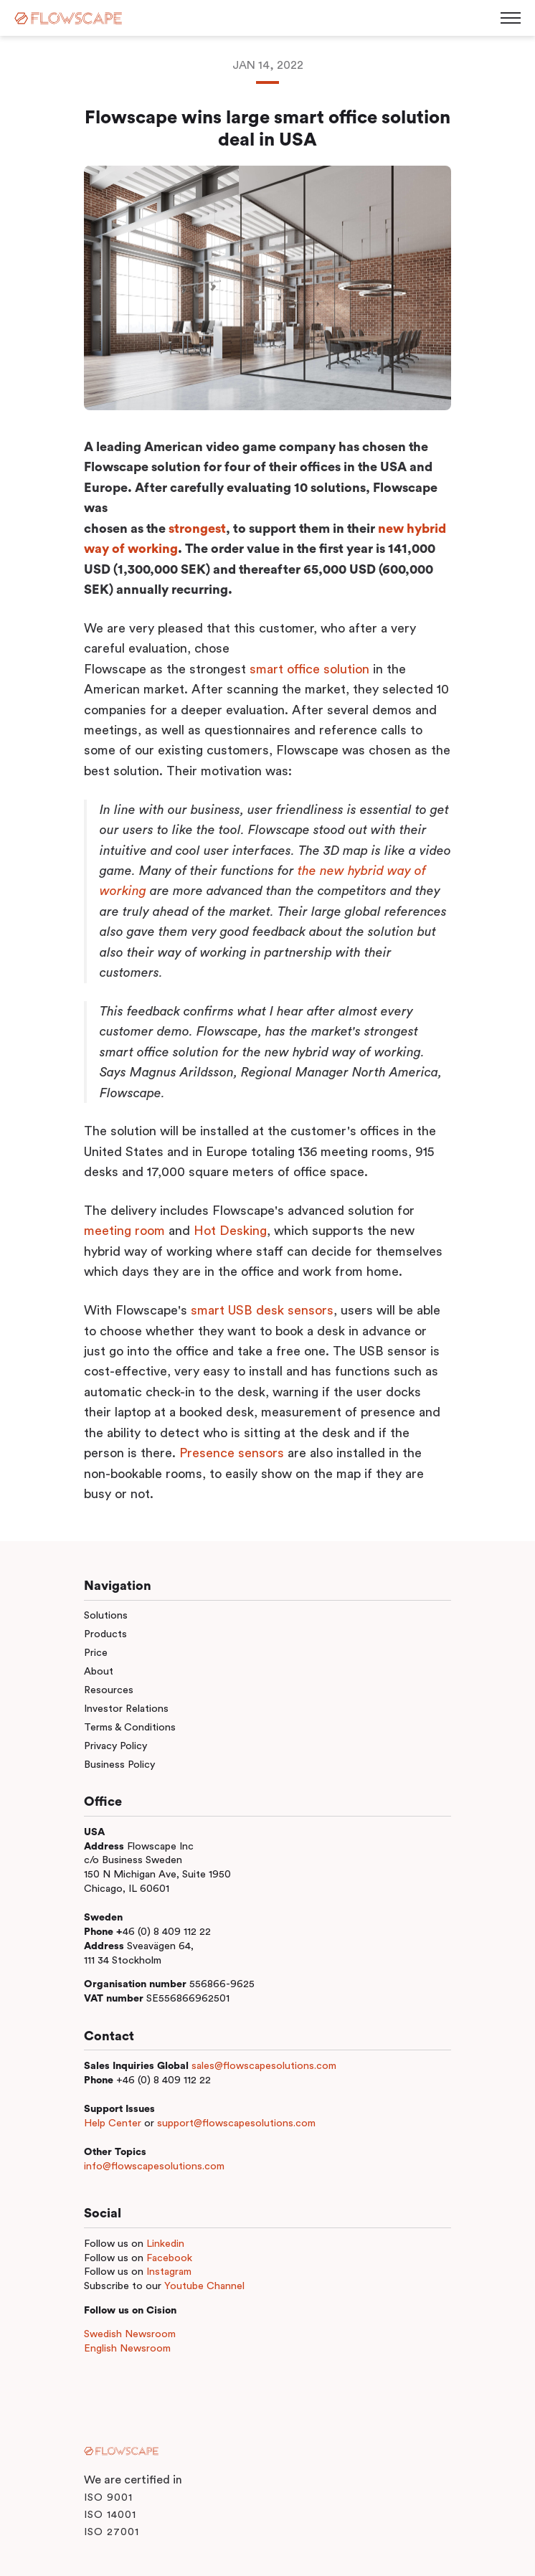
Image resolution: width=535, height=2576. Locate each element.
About (98, 1671)
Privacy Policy (115, 1746)
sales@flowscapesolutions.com (263, 2065)
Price (96, 1652)
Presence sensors (231, 1452)
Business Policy (119, 1764)
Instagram (168, 2271)
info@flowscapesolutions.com (154, 2166)
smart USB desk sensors (262, 1310)
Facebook (169, 2258)
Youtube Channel (204, 2286)
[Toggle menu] (511, 18)
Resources (108, 1690)
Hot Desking (230, 1230)
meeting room (124, 1230)
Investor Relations (126, 1708)
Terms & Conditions (130, 1727)
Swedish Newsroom (130, 2334)
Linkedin (165, 2243)
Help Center (112, 2123)
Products (105, 1634)
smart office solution (309, 669)
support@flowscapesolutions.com (236, 2123)
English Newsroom (127, 2348)
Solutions (106, 1615)
